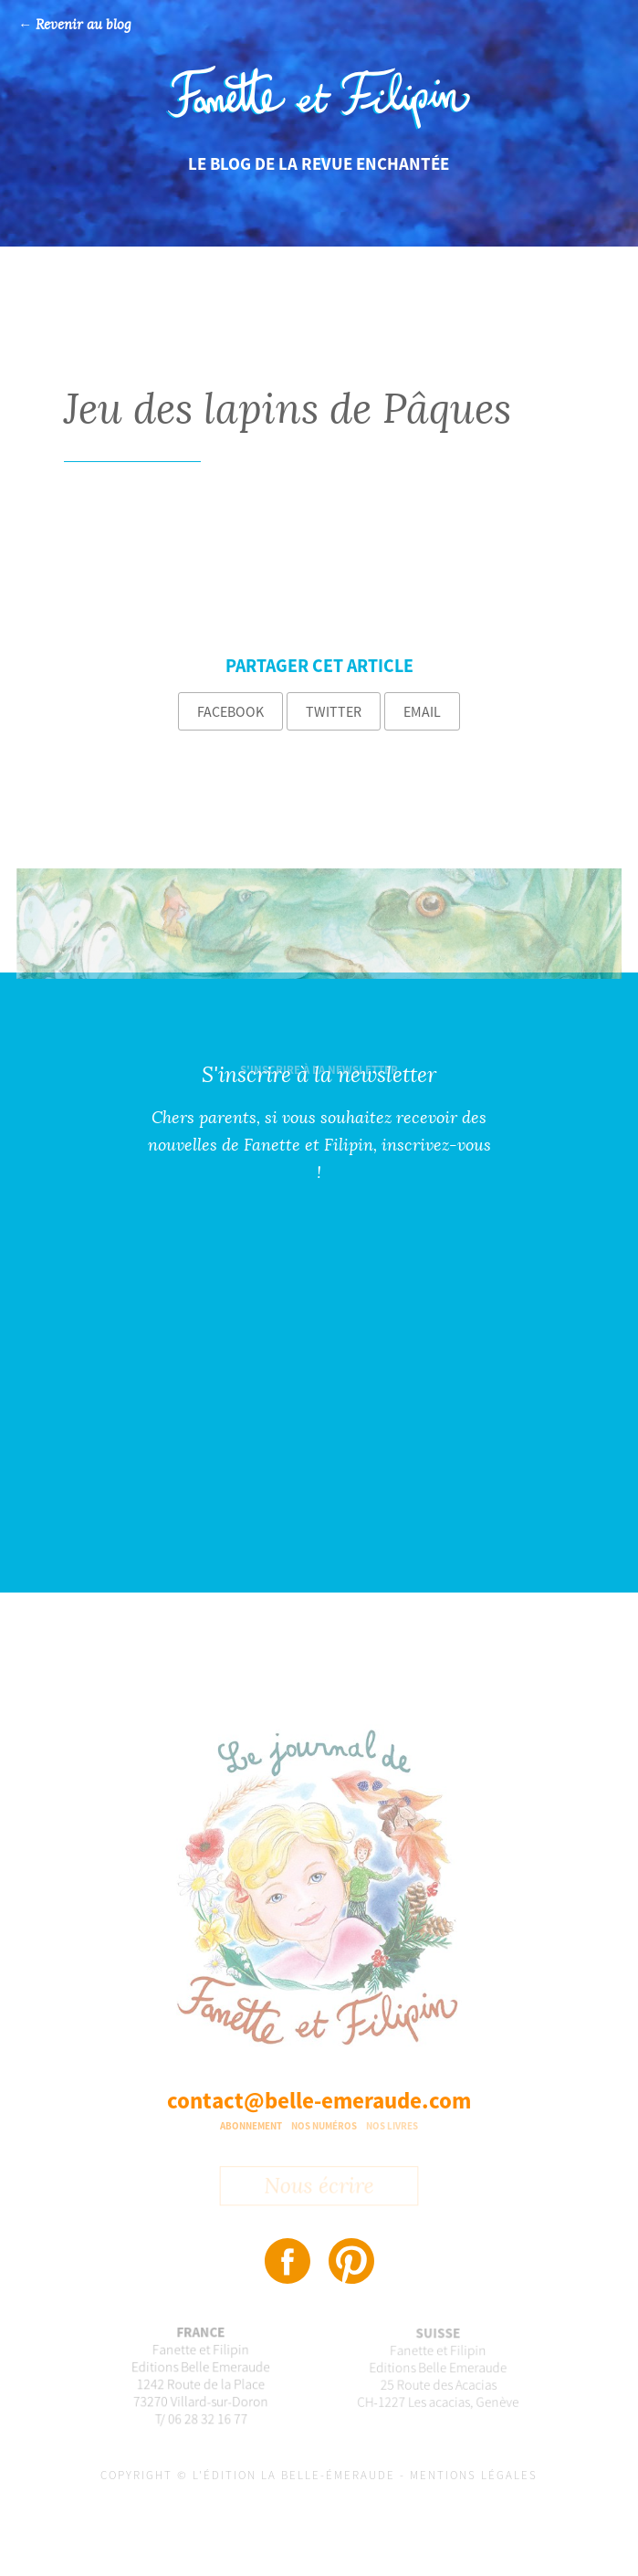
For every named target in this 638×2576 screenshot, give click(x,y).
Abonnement (251, 2125)
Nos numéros (324, 2125)
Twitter (333, 711)
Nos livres (392, 2125)
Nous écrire (318, 2189)
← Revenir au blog (74, 25)
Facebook (230, 711)
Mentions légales (474, 2475)
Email (422, 711)
